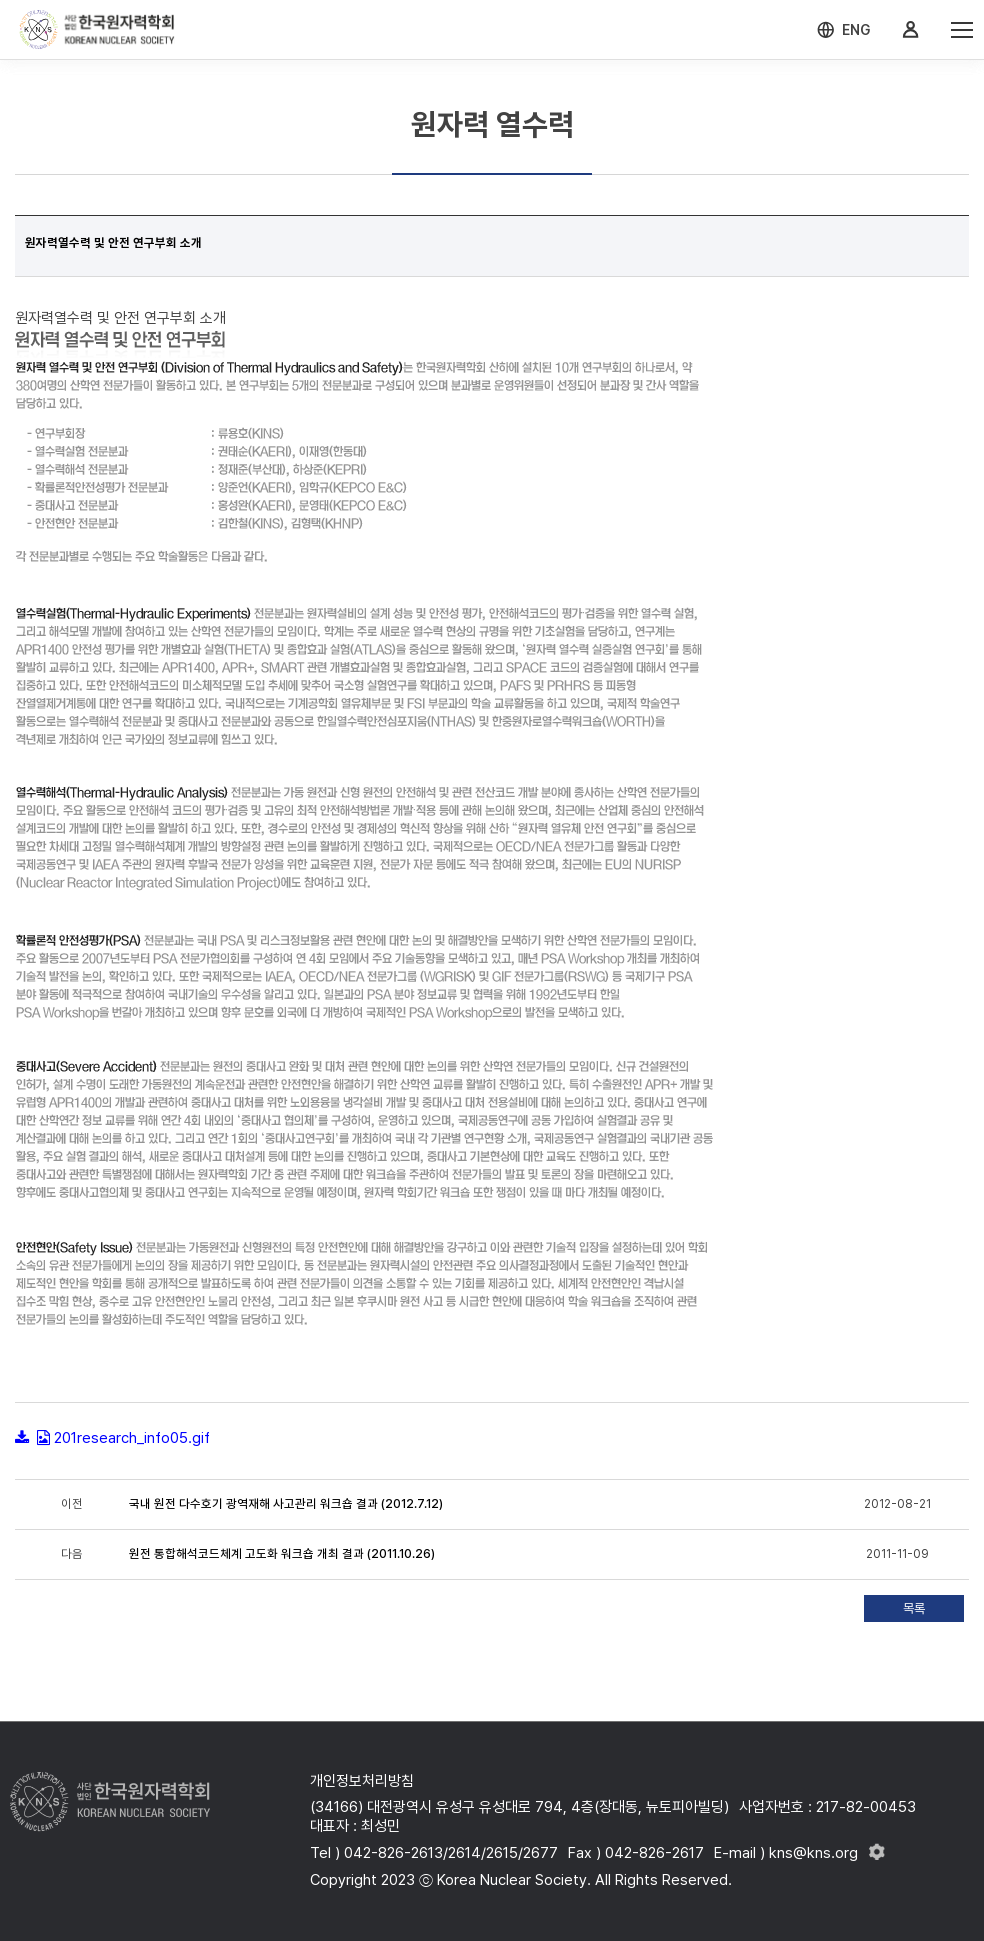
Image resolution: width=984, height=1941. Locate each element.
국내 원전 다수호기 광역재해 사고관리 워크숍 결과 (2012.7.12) (286, 1504)
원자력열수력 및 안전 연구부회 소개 (113, 243)
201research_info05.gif (132, 1438)
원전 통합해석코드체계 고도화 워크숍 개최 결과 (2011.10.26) (282, 1554)
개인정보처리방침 (362, 1781)
